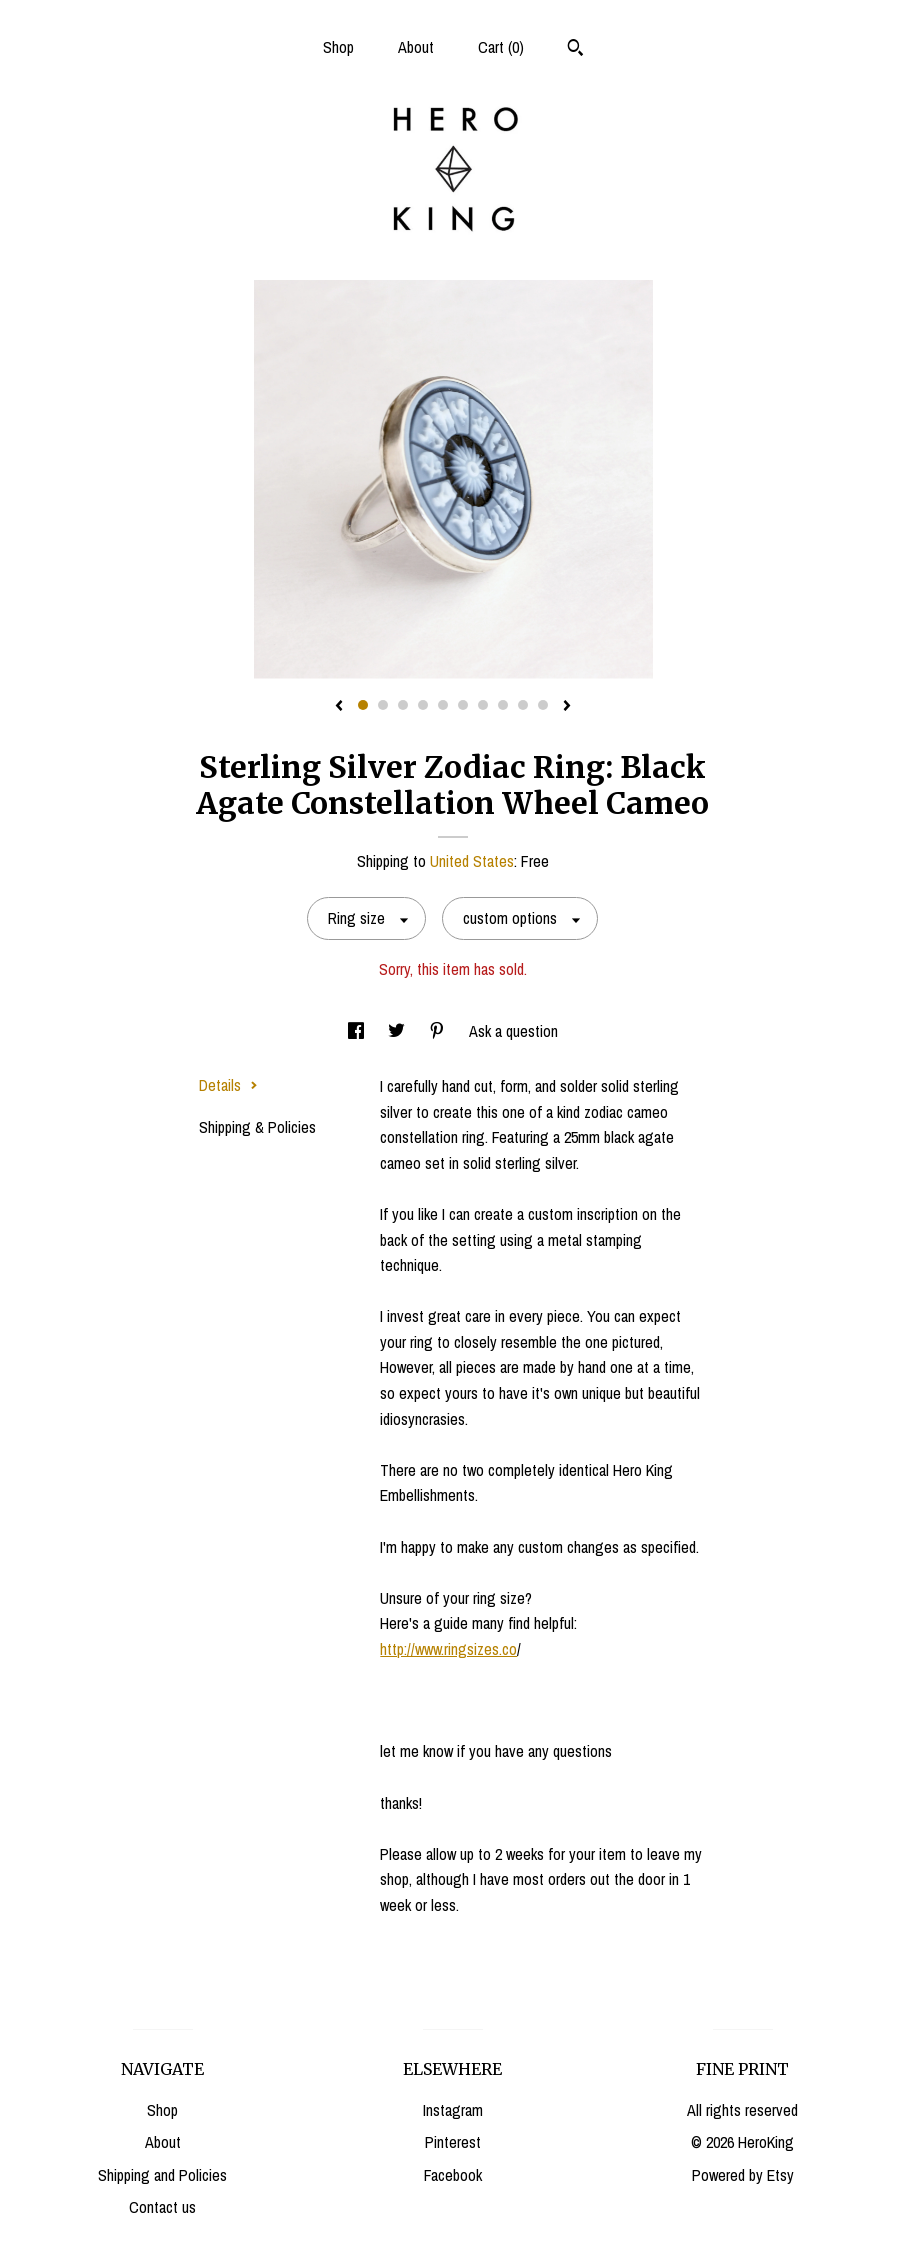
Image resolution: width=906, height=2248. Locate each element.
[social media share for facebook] (358, 1031)
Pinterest (453, 2142)
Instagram (453, 2110)
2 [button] (383, 705)
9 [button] (523, 705)
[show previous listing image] (339, 707)
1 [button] (363, 705)
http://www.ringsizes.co (448, 1649)
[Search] (575, 50)
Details (228, 1085)
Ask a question (513, 1031)
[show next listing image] (567, 707)
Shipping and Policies (162, 2175)
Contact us (162, 2207)
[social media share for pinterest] (439, 1031)
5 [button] (443, 705)
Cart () (501, 47)
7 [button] (483, 705)
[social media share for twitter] (398, 1031)
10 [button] (543, 705)
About (416, 47)
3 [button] (403, 705)
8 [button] (503, 705)
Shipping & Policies (257, 1127)
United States (472, 861)
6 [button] (463, 705)
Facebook (453, 2175)
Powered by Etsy (743, 2175)
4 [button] (423, 705)
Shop (338, 47)
